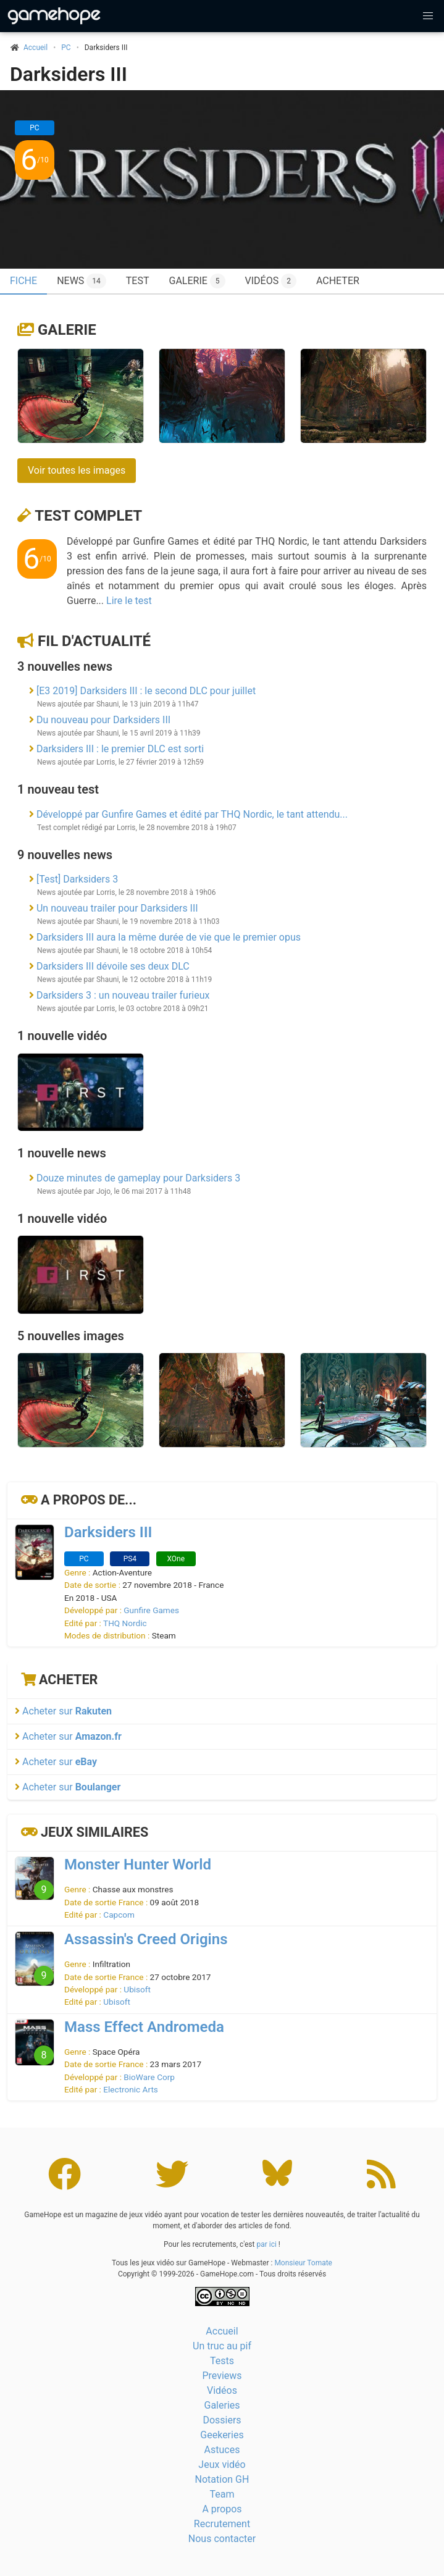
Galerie (197, 281)
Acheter (337, 281)
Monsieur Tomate (303, 2263)
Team (222, 2494)
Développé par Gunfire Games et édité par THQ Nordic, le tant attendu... (192, 814)
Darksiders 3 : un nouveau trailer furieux (123, 995)
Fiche (23, 281)
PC (65, 47)
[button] (428, 16)
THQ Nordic (125, 1623)
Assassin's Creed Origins (146, 1939)
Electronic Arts (130, 2089)
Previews (221, 2375)
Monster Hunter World (137, 1864)
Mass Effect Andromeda (144, 2027)
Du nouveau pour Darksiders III (103, 720)
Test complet (88, 515)
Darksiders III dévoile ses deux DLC (113, 966)
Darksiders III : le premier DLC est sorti (120, 749)
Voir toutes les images (76, 470)
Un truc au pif (222, 2346)
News (81, 281)
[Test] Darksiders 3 (77, 879)
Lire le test (129, 600)
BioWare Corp (149, 2077)
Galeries (222, 2405)
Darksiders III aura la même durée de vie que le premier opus (168, 937)
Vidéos (270, 281)
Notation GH (222, 2479)
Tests (222, 2361)
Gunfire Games (151, 1610)
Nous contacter (222, 2539)
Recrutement (222, 2524)
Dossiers (222, 2420)
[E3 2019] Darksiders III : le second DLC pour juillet (146, 691)
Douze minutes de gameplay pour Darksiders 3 (138, 1178)
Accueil (222, 2331)
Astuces (222, 2450)
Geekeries (221, 2435)
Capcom (119, 1914)
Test (137, 281)
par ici (266, 2244)
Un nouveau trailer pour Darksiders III (117, 908)
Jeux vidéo (221, 2464)
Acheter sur (63, 1711)
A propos (221, 2509)
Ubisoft (137, 1989)
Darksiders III (68, 74)
